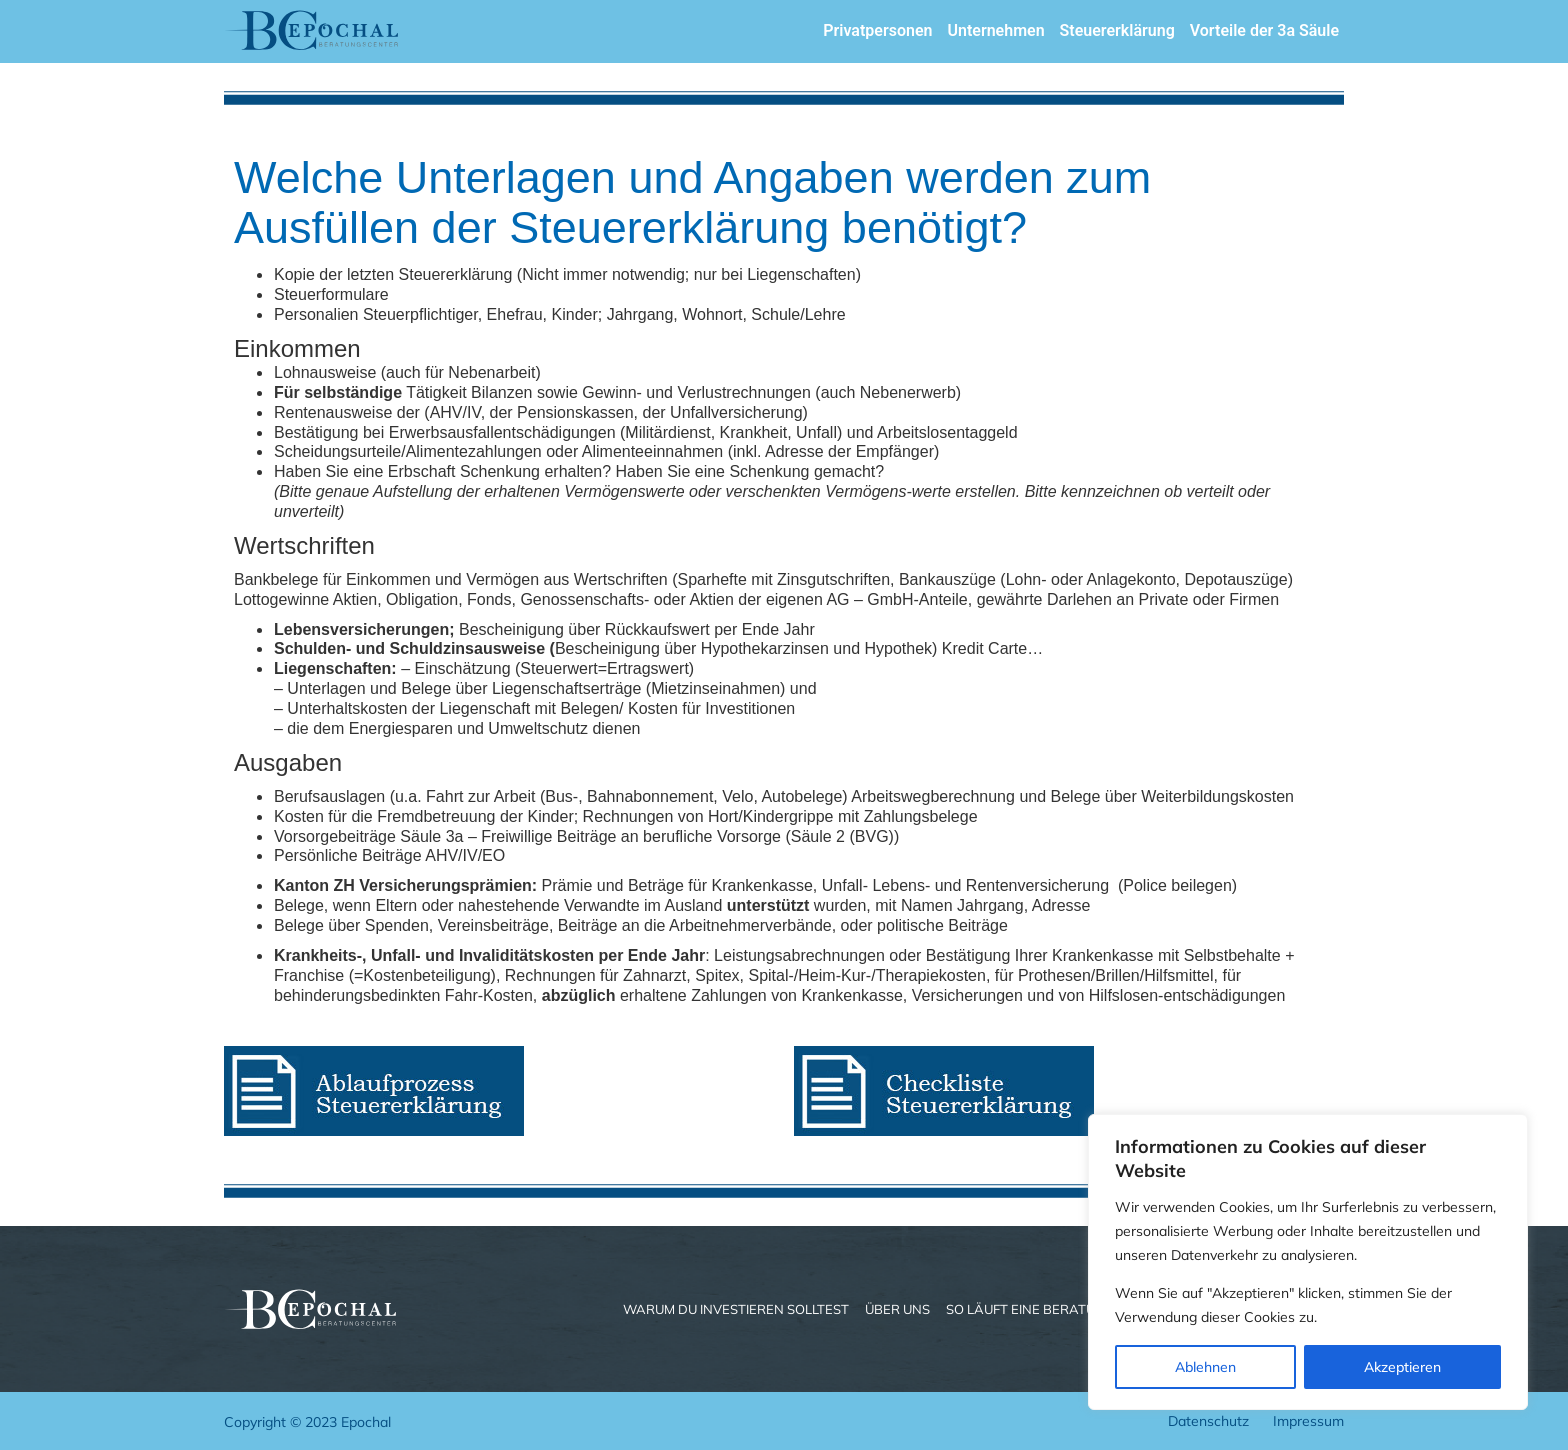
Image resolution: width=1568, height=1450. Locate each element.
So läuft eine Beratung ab (1041, 1309)
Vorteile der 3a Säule (1264, 30)
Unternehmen (995, 30)
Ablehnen (1205, 1367)
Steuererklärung (1117, 30)
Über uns (897, 1309)
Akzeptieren (1402, 1367)
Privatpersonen (877, 30)
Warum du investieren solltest (736, 1309)
